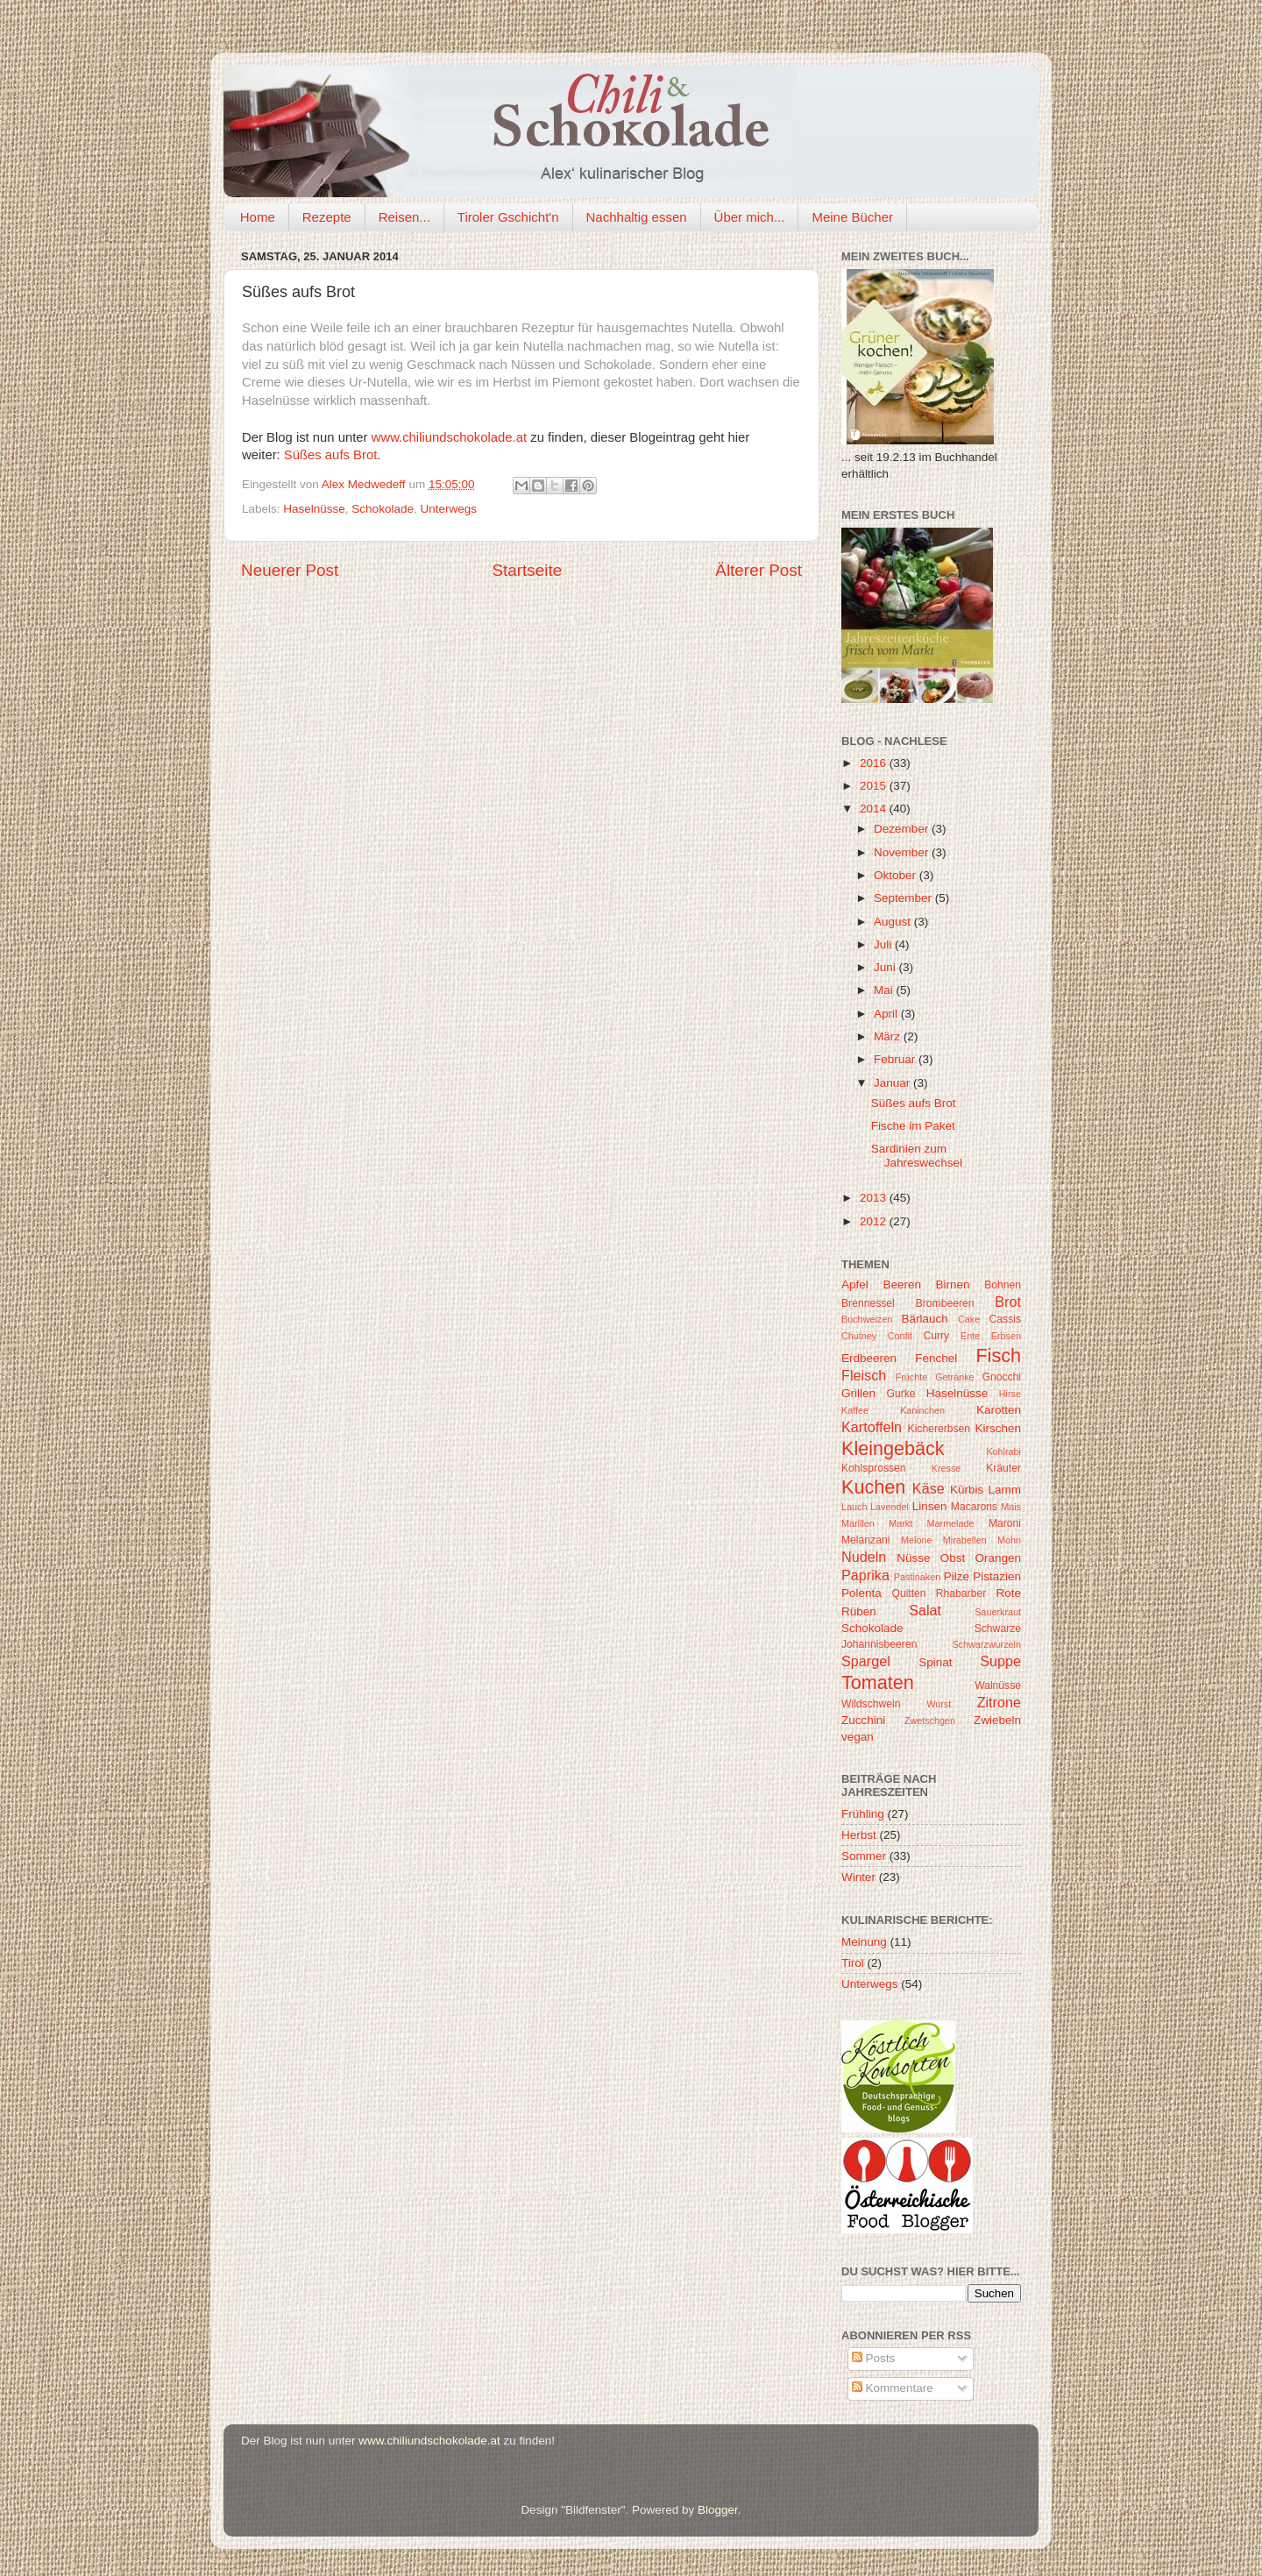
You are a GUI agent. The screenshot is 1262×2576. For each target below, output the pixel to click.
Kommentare (892, 2388)
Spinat (935, 1662)
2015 (875, 785)
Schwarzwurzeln (986, 1644)
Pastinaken (917, 1577)
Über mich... (749, 216)
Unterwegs (448, 508)
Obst (953, 1558)
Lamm (1005, 1489)
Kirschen (998, 1428)
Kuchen (873, 1487)
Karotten (998, 1409)
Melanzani (865, 1540)
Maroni (1005, 1523)
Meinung (864, 1941)
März (889, 1036)
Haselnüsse (314, 508)
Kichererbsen (939, 1429)
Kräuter (1003, 1468)
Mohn (1009, 1540)
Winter (858, 1877)
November (903, 852)
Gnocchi (1001, 1377)
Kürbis (966, 1489)
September (904, 898)
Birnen (953, 1284)
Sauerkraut (998, 1612)
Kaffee (855, 1410)
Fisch (998, 1355)
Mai (885, 990)
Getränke (954, 1377)
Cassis (1005, 1319)
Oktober (896, 875)
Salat (925, 1610)
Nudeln (863, 1557)
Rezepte (326, 216)
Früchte (912, 1377)
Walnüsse (998, 1685)
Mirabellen (965, 1540)
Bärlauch (925, 1318)
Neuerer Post (289, 570)
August (894, 921)
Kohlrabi (1003, 1451)
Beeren (902, 1284)
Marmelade (951, 1523)
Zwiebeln (997, 1720)
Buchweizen (866, 1319)
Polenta (861, 1593)
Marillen (858, 1523)
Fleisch (863, 1375)
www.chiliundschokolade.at (449, 437)
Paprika (865, 1575)
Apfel (855, 1284)
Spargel (865, 1661)
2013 (875, 1197)
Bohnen (1002, 1285)
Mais (1011, 1506)
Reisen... (404, 216)
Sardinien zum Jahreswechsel (916, 1155)
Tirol (852, 1962)
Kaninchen (922, 1410)
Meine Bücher (852, 216)
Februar (896, 1059)
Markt (900, 1523)
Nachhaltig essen (636, 216)
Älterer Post (758, 570)
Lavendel (889, 1506)
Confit (900, 1336)
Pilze (956, 1576)
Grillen (858, 1393)
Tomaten (877, 1682)
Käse (928, 1488)
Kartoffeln (871, 1427)
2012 (875, 1221)
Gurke (901, 1393)
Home (257, 216)
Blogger (718, 2509)
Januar (893, 1082)
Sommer (863, 1856)
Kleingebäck (893, 1448)
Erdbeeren (869, 1358)
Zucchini (863, 1720)
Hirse (1010, 1393)
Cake (969, 1319)
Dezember (903, 828)
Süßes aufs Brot (330, 455)
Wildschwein (870, 1704)
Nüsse (913, 1558)
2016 (875, 763)
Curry (936, 1336)
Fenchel (936, 1358)
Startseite (527, 570)
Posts (874, 2358)
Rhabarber (961, 1593)
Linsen (929, 1506)
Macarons (974, 1507)
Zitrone (999, 1702)
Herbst (858, 1835)
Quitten (908, 1593)
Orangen (998, 1558)
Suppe (1000, 1661)
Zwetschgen (929, 1720)
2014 (875, 808)
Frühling (862, 1813)
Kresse (946, 1468)
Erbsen (1006, 1336)
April (887, 1013)
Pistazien (997, 1576)
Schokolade (382, 508)
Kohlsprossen (873, 1468)
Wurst (938, 1704)
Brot (1008, 1301)
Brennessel (868, 1303)
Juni (886, 967)
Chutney (858, 1336)
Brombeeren (945, 1303)
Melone (916, 1540)
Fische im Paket (913, 1125)
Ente (970, 1336)
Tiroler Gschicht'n (508, 216)
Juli (884, 944)
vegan (857, 1736)
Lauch (854, 1506)
